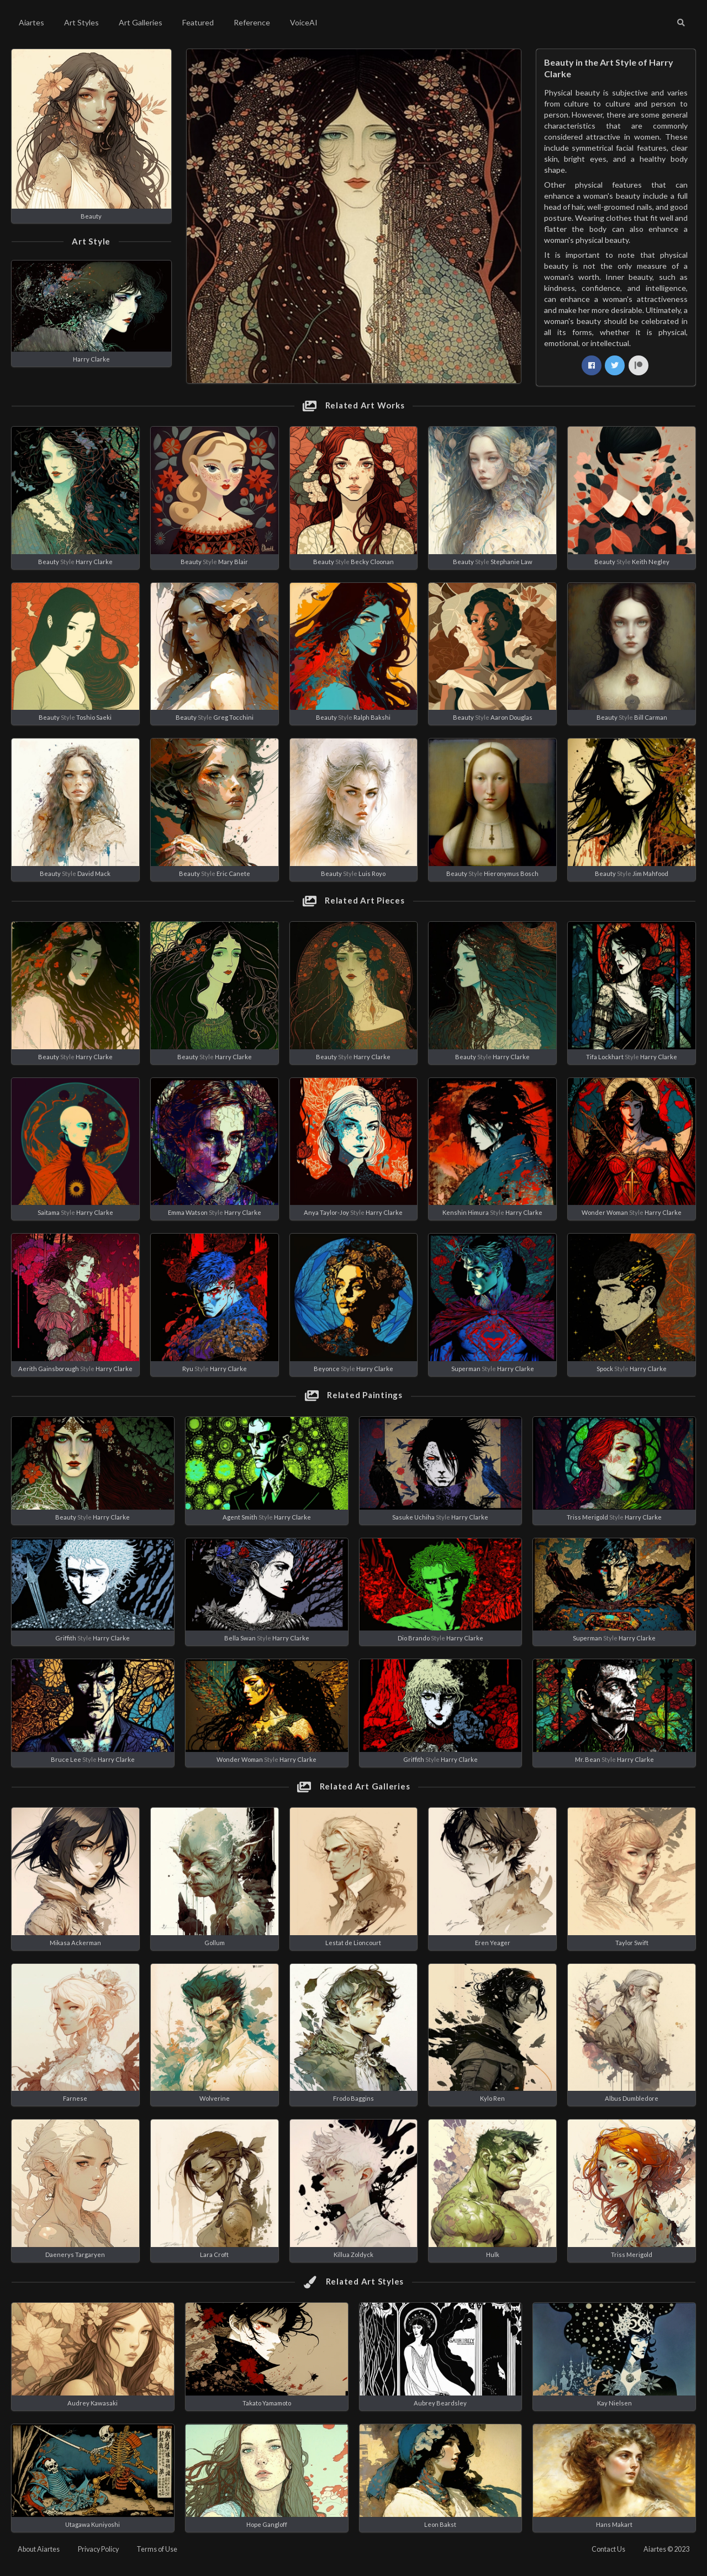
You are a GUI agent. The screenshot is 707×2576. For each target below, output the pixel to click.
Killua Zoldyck (353, 2254)
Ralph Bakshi (372, 717)
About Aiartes (39, 2549)
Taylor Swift (631, 1942)
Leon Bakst (440, 2524)
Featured (198, 22)
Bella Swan (240, 1638)
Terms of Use (156, 2549)
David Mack (93, 873)
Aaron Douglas (511, 717)
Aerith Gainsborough (48, 1368)
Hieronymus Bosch (511, 873)
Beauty (91, 216)
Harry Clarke (91, 359)
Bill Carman (650, 717)
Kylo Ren (492, 2098)
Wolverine (214, 2098)
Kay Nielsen (614, 2403)
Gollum (214, 1942)
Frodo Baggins (353, 2098)
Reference (252, 22)
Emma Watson (188, 1212)
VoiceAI (304, 22)
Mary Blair (233, 561)
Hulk (492, 2254)
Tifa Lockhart (605, 1056)
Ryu (187, 1368)
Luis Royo (372, 873)
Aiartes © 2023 (666, 2549)
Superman (466, 1368)
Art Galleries (140, 22)
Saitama (49, 1212)
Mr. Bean (587, 1759)
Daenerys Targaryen (75, 2254)
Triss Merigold (587, 1517)
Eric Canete (233, 873)
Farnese (75, 2098)
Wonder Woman (605, 1212)
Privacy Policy (98, 2549)
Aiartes (31, 22)
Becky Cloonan (372, 561)
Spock (605, 1368)
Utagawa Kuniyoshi (92, 2524)
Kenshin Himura (466, 1212)
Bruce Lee (66, 1759)
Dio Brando (414, 1638)
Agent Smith (240, 1517)
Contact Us (608, 2549)
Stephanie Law (511, 561)
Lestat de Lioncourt (353, 1942)
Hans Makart (614, 2524)
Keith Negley (650, 561)
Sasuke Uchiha (413, 1517)
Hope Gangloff (266, 2524)
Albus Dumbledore (631, 2098)
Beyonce (327, 1368)
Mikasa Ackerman (75, 1942)
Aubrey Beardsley (440, 2403)
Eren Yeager (492, 1942)
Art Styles (81, 22)
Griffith (65, 1638)
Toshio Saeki (94, 717)
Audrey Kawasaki (92, 2403)
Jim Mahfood (650, 873)
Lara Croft (214, 2254)
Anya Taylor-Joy (326, 1212)
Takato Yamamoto (266, 2403)
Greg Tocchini (233, 717)
